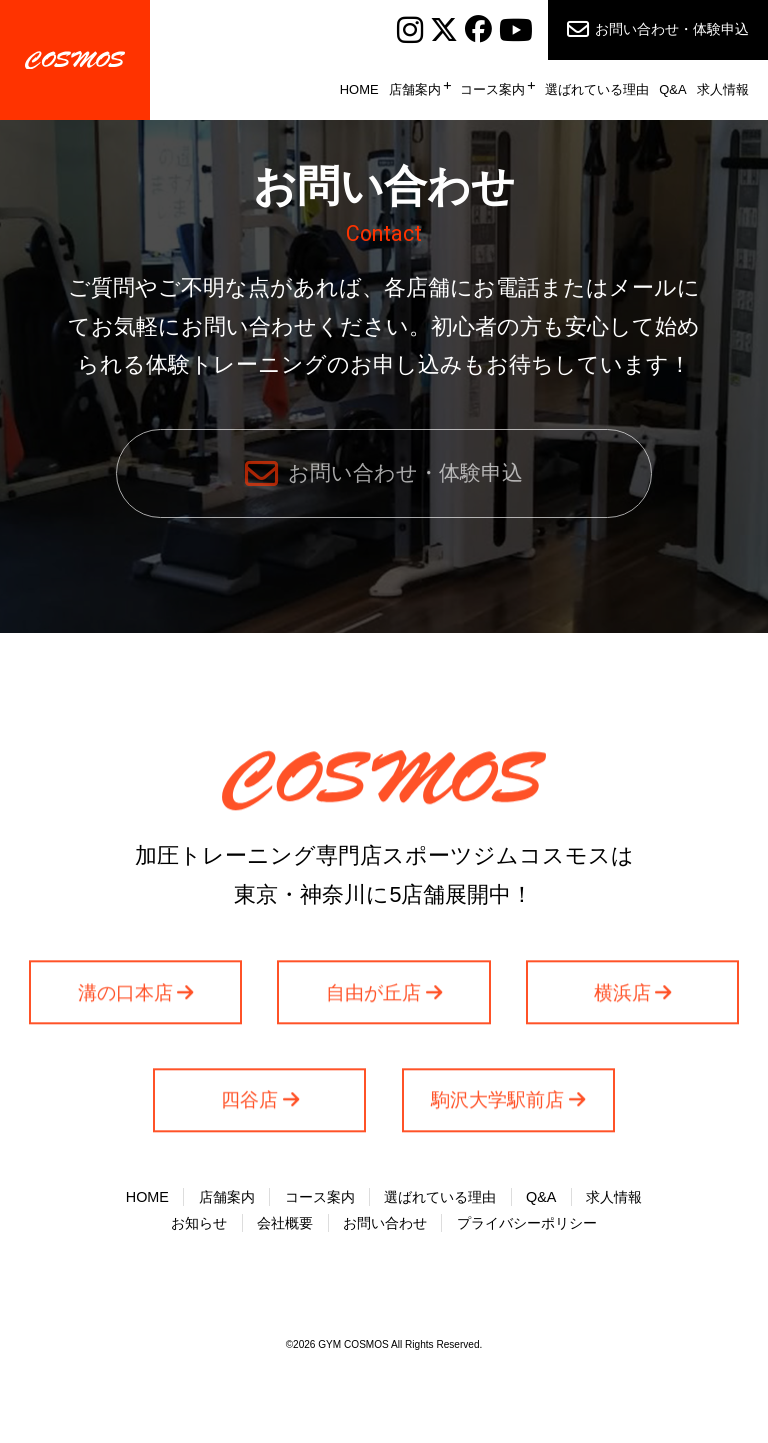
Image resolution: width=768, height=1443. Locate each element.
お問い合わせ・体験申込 (672, 29)
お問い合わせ (385, 1229)
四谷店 (249, 1112)
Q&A (672, 89)
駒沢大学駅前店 (497, 1112)
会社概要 (285, 1229)
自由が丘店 (373, 1004)
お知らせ (199, 1229)
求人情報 (723, 89)
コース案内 (492, 89)
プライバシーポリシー (527, 1229)
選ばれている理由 (597, 89)
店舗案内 (415, 89)
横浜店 (622, 1004)
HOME (359, 89)
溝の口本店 (125, 1004)
